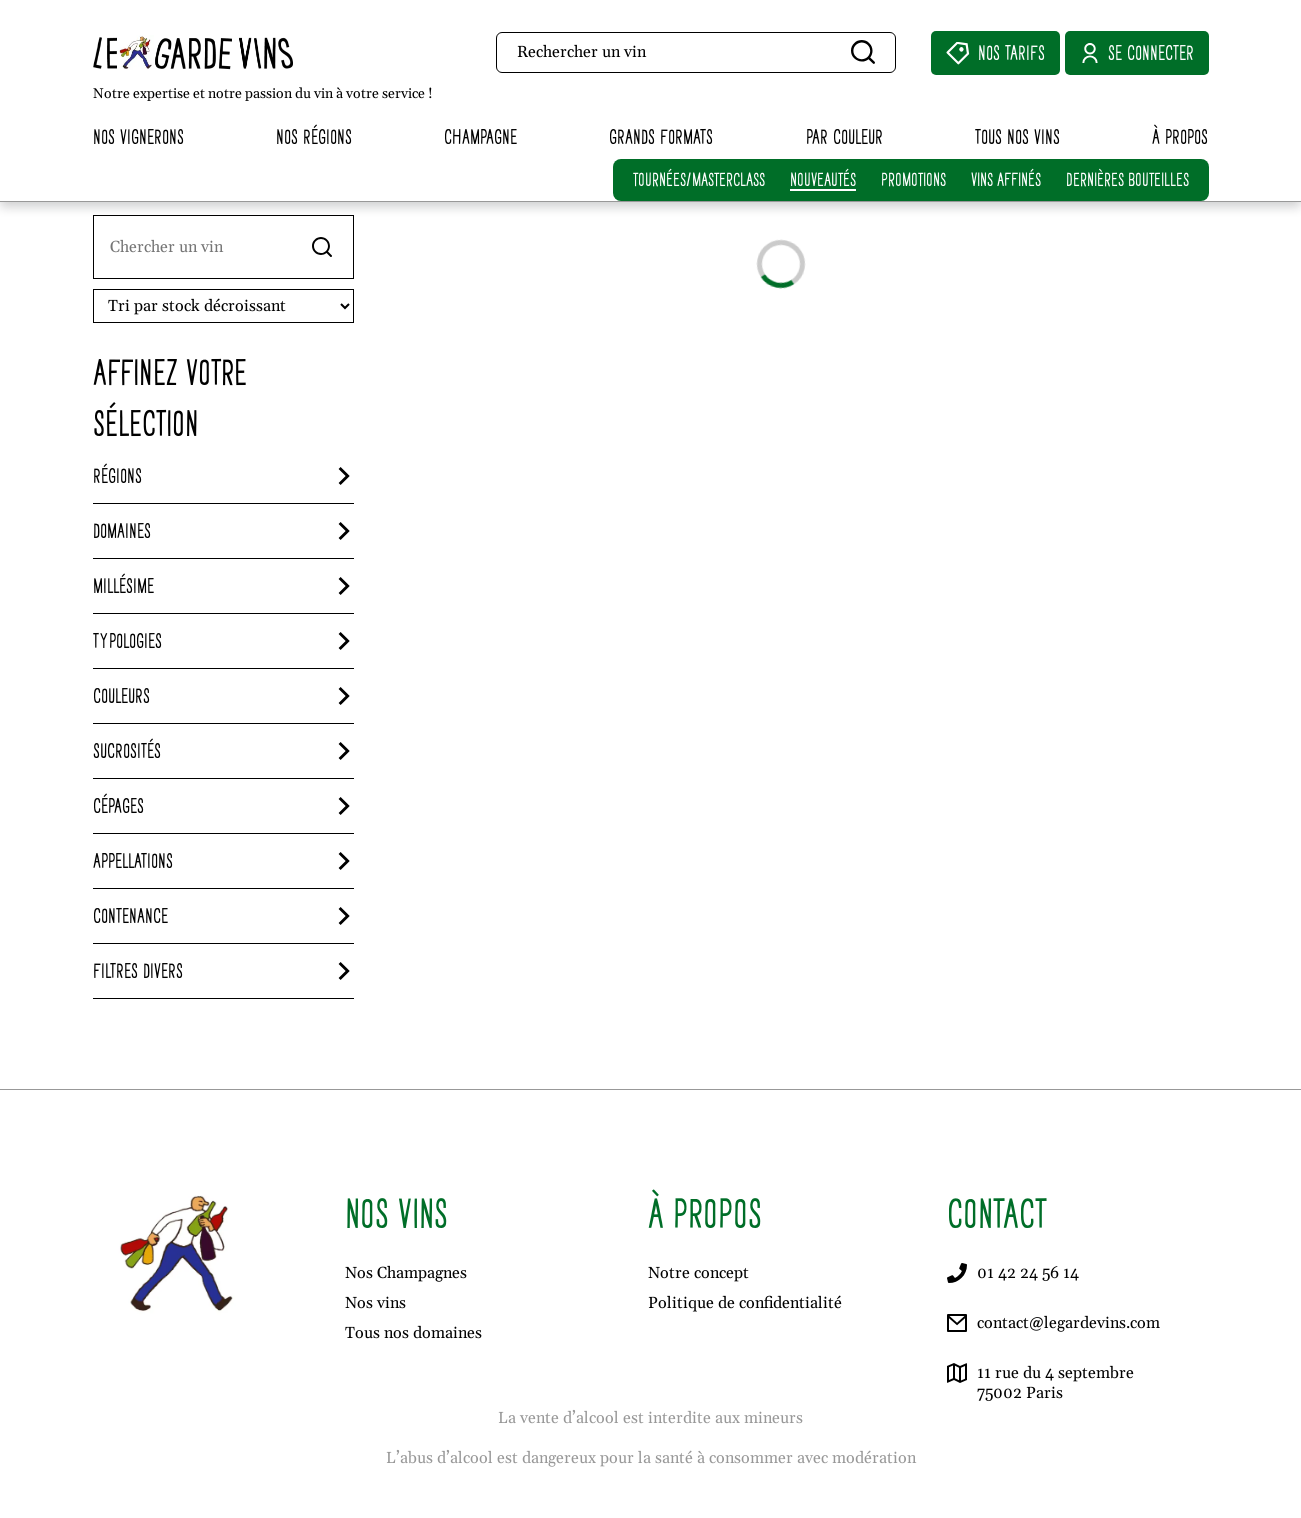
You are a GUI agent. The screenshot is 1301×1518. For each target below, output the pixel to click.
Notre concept (698, 1273)
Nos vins (375, 1303)
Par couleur (844, 136)
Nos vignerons (138, 136)
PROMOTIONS (913, 179)
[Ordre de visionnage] (223, 306)
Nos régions (314, 136)
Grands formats (661, 136)
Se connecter (1137, 53)
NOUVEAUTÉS (823, 179)
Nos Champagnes (406, 1273)
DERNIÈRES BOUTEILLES (1127, 179)
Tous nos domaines (413, 1333)
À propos (1180, 136)
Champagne (480, 136)
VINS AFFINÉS (1006, 179)
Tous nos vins (1017, 136)
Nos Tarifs (995, 53)
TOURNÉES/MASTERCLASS (699, 179)
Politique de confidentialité (745, 1303)
